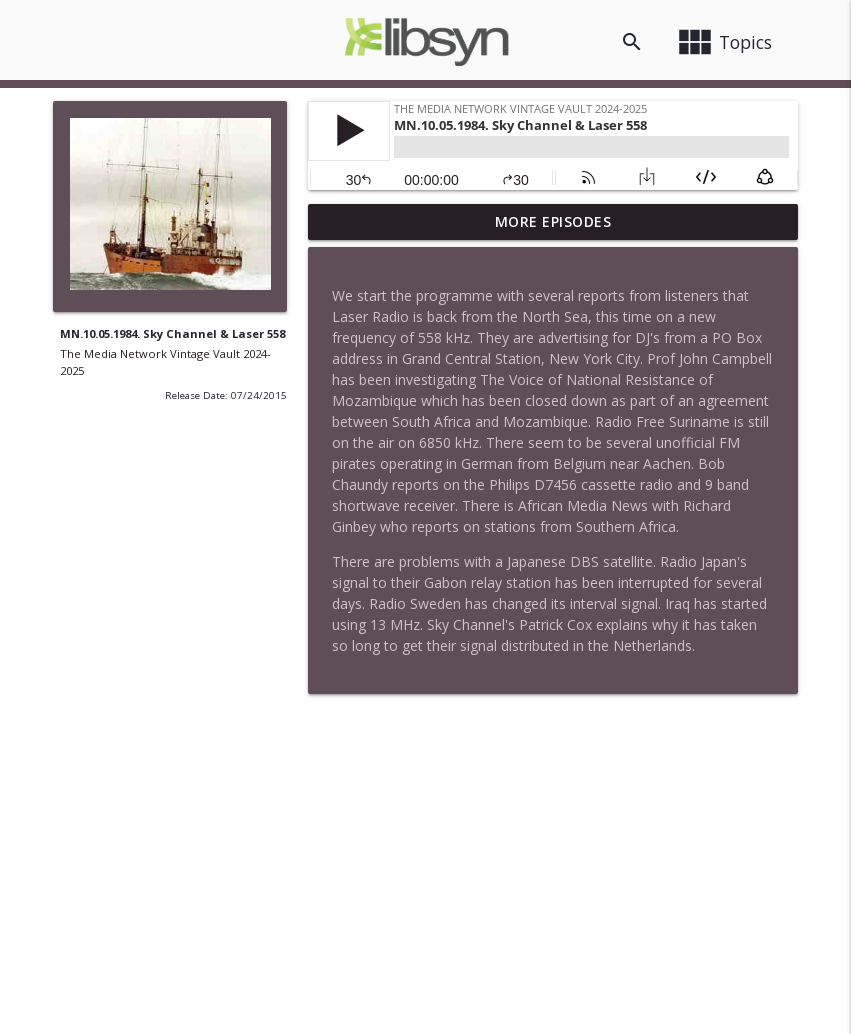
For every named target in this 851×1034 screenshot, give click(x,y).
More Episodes (553, 221)
